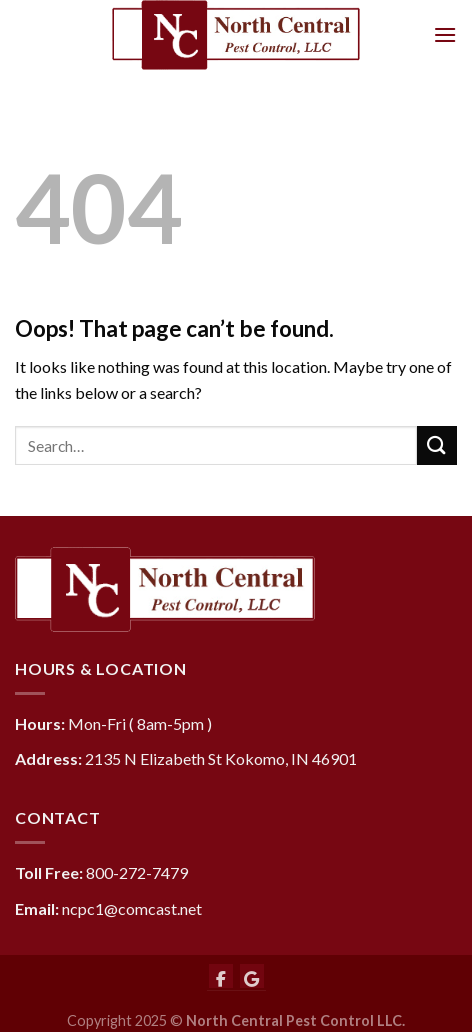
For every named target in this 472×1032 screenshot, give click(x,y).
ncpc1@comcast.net (132, 908)
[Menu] (445, 34)
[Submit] (437, 445)
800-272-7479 (137, 872)
